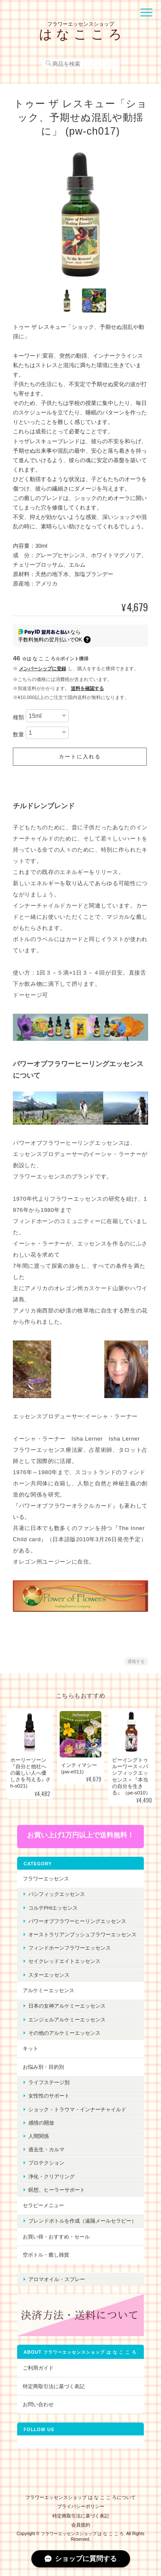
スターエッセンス (49, 1975)
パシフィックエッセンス (56, 1894)
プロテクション (46, 2162)
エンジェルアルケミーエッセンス (67, 2019)
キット (30, 2048)
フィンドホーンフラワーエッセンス (69, 1947)
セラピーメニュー (43, 2205)
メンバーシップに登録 (42, 668)
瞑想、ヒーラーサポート (56, 2190)
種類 (18, 717)
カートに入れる (80, 757)
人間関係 (38, 2136)
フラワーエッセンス (46, 1878)
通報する (136, 1661)
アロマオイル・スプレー (56, 2279)
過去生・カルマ (46, 2149)
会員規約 (80, 2524)
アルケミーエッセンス (48, 1990)
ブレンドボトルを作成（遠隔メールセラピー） (82, 2220)
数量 (18, 734)
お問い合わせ (38, 2404)
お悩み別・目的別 (43, 2067)
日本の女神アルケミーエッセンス (67, 2006)
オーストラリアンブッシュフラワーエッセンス (82, 1934)
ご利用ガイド (38, 2368)
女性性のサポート (49, 2095)
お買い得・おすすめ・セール (56, 2236)
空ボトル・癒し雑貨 (46, 2254)
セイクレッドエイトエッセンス (64, 1961)
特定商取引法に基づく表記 (54, 2386)
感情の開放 (41, 2122)
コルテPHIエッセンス (53, 1908)
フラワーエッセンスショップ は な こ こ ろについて (80, 2497)
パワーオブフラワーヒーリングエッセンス (77, 1921)
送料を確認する (87, 688)
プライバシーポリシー (80, 2506)
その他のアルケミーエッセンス (64, 2033)
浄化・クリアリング (51, 2176)
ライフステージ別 (49, 2082)
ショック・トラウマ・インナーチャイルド (77, 2109)
